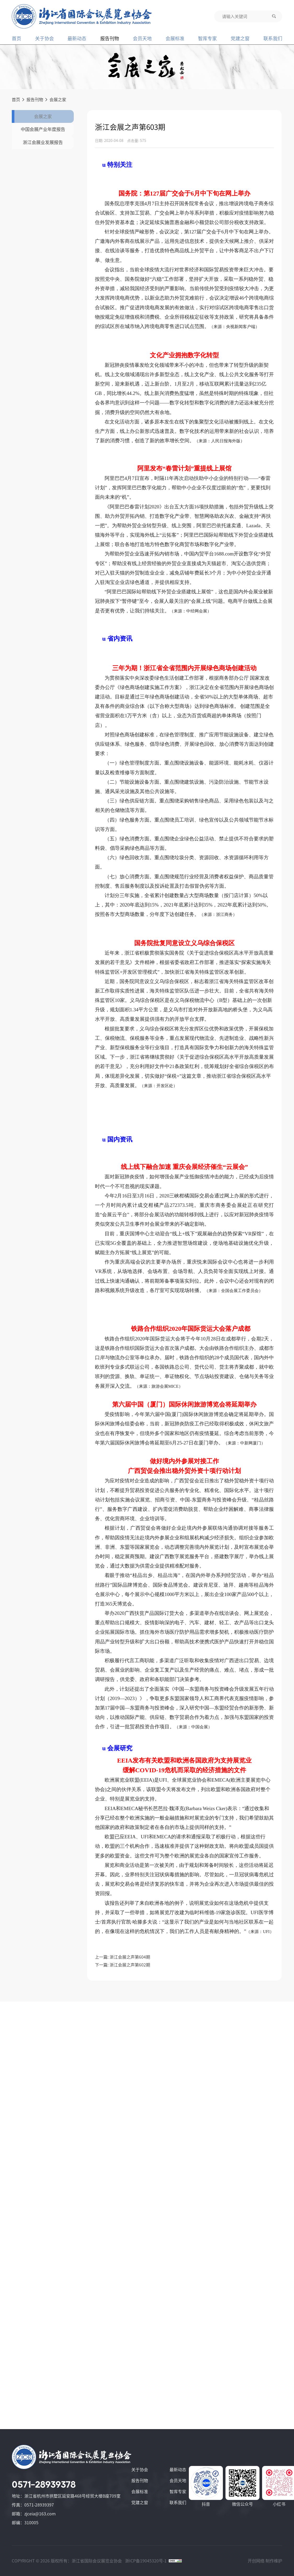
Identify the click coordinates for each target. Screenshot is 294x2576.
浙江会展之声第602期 (130, 1965)
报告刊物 (109, 38)
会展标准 (175, 38)
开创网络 (256, 2561)
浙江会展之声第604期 (130, 1957)
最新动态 (76, 38)
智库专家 (207, 38)
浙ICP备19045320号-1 (146, 2561)
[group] (147, 66)
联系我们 (272, 38)
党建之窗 (240, 38)
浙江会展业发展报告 (45, 164)
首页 (16, 38)
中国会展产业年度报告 (45, 142)
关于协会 (44, 38)
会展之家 (57, 99)
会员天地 (142, 38)
